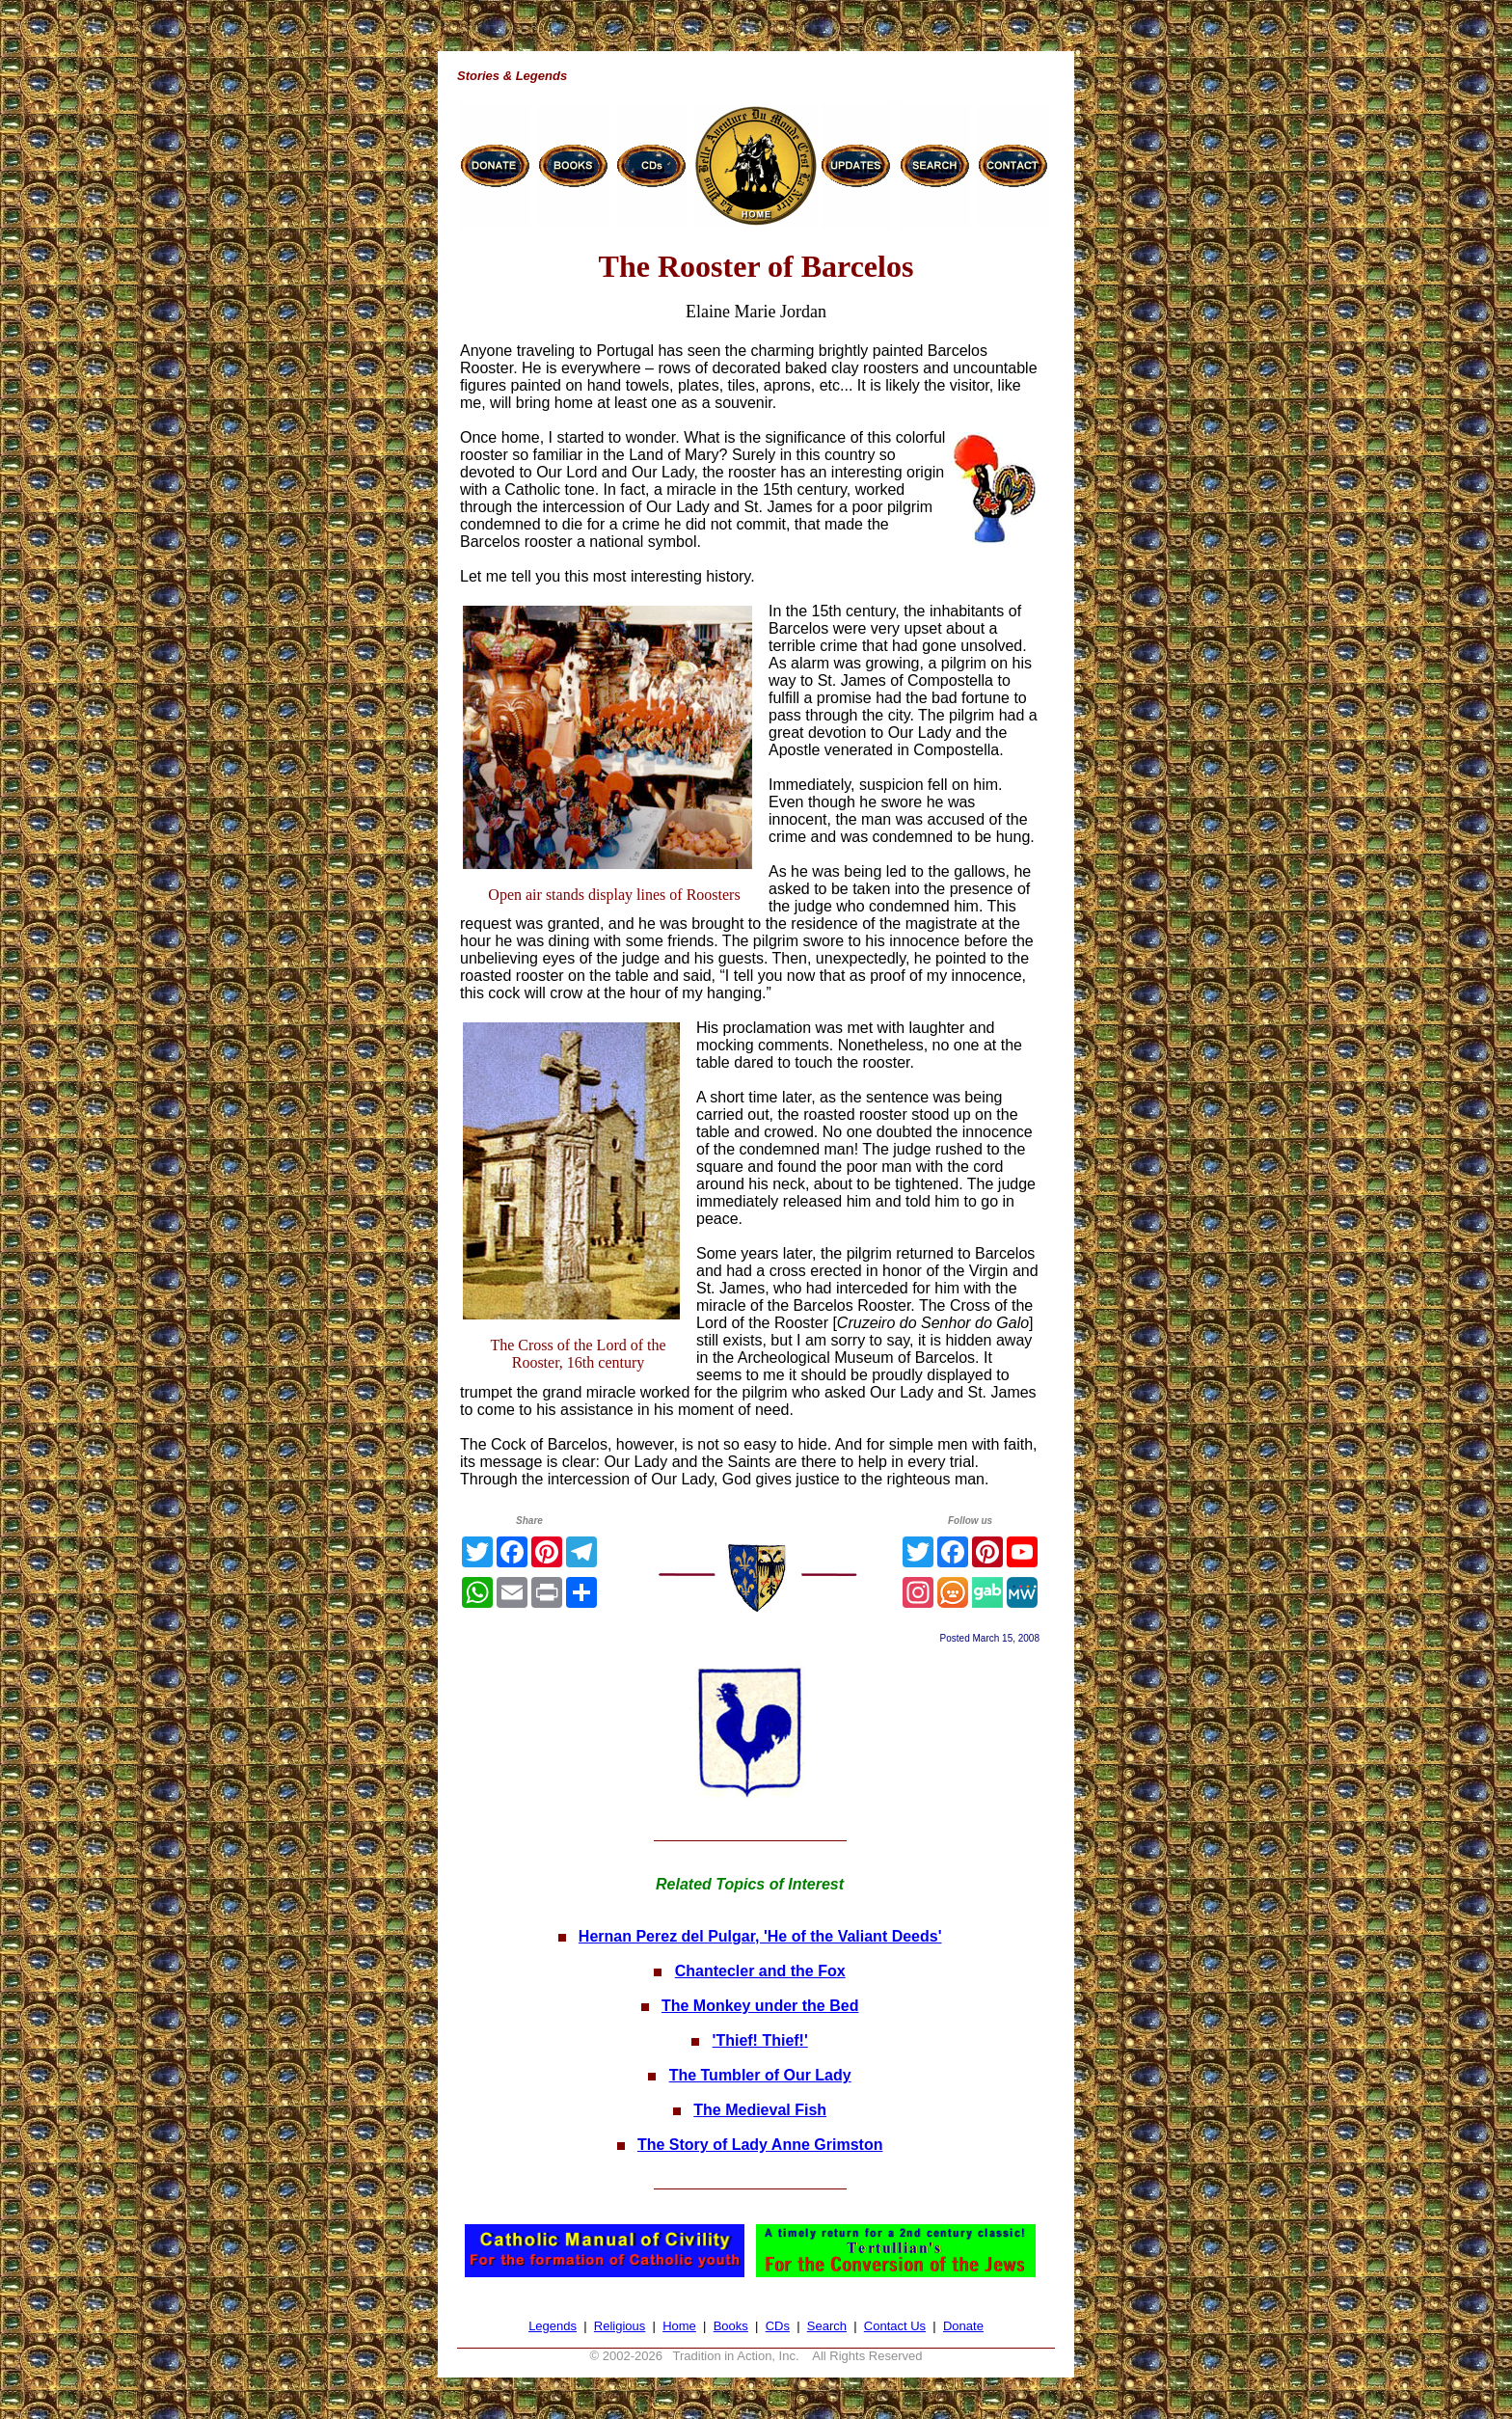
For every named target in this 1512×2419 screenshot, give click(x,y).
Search (827, 2326)
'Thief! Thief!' (760, 2040)
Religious (619, 2326)
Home (679, 2326)
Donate (963, 2326)
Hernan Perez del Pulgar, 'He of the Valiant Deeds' (760, 1936)
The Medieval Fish (759, 2110)
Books (731, 2326)
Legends (552, 2326)
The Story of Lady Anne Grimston (760, 2144)
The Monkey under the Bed (760, 2006)
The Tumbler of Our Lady (760, 2075)
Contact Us (895, 2326)
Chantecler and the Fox (760, 1971)
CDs (778, 2326)
